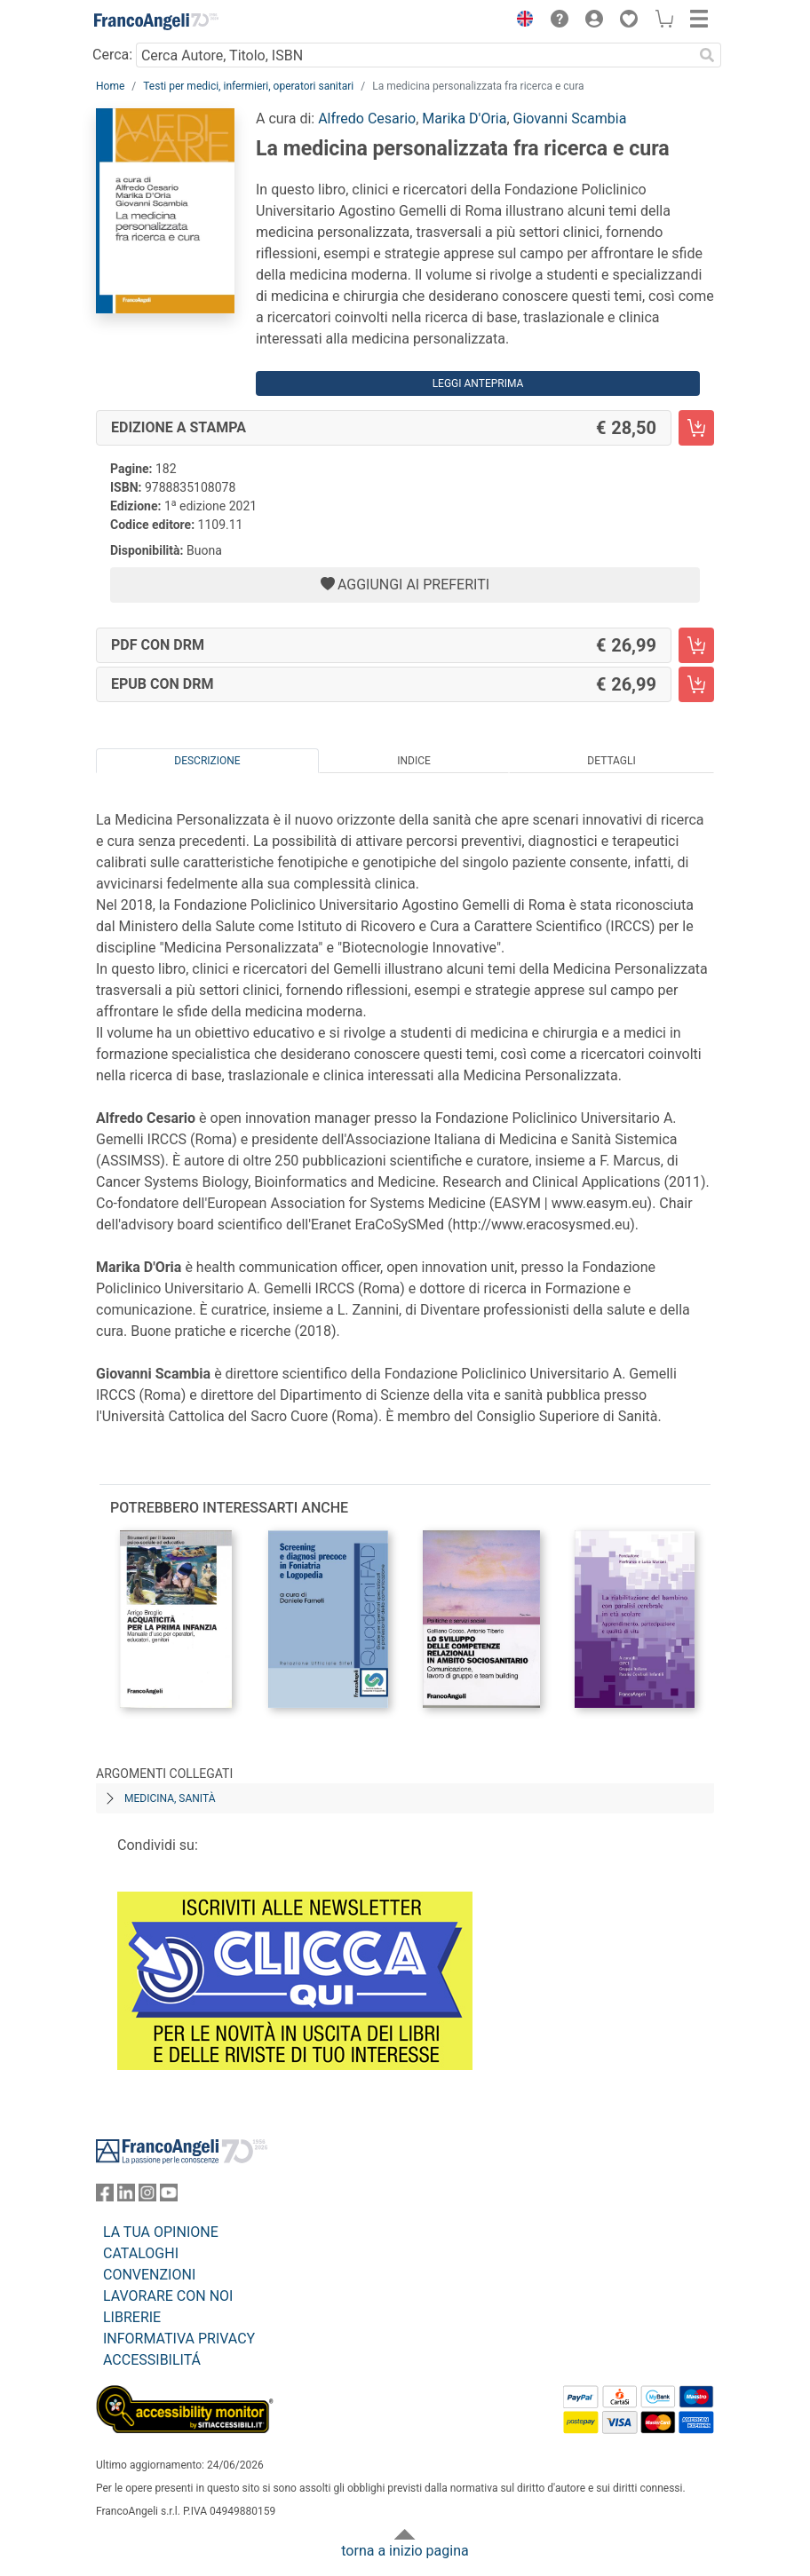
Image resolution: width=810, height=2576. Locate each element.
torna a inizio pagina (404, 2550)
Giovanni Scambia (570, 118)
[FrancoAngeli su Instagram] (147, 2196)
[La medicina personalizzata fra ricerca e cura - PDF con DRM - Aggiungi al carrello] (696, 645)
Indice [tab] (414, 761)
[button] (520, 21)
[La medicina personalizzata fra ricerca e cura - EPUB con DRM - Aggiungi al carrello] (696, 684)
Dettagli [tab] (611, 761)
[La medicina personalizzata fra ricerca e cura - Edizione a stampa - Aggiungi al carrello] (696, 428)
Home (110, 86)
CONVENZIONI (149, 2274)
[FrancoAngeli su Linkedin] (126, 2196)
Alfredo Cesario (367, 118)
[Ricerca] (707, 55)
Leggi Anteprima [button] (478, 383)
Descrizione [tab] (207, 761)
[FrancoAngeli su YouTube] (169, 2196)
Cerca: (112, 54)
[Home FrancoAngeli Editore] (156, 21)
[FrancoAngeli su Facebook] (105, 2196)
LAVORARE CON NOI (168, 2296)
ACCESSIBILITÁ (152, 2359)
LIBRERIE (132, 2317)
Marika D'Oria (464, 118)
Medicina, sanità (169, 1798)
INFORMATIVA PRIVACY (179, 2338)
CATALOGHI (141, 2253)
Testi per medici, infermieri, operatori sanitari (248, 86)
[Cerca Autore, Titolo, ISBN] (414, 55)
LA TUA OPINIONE (160, 2232)
